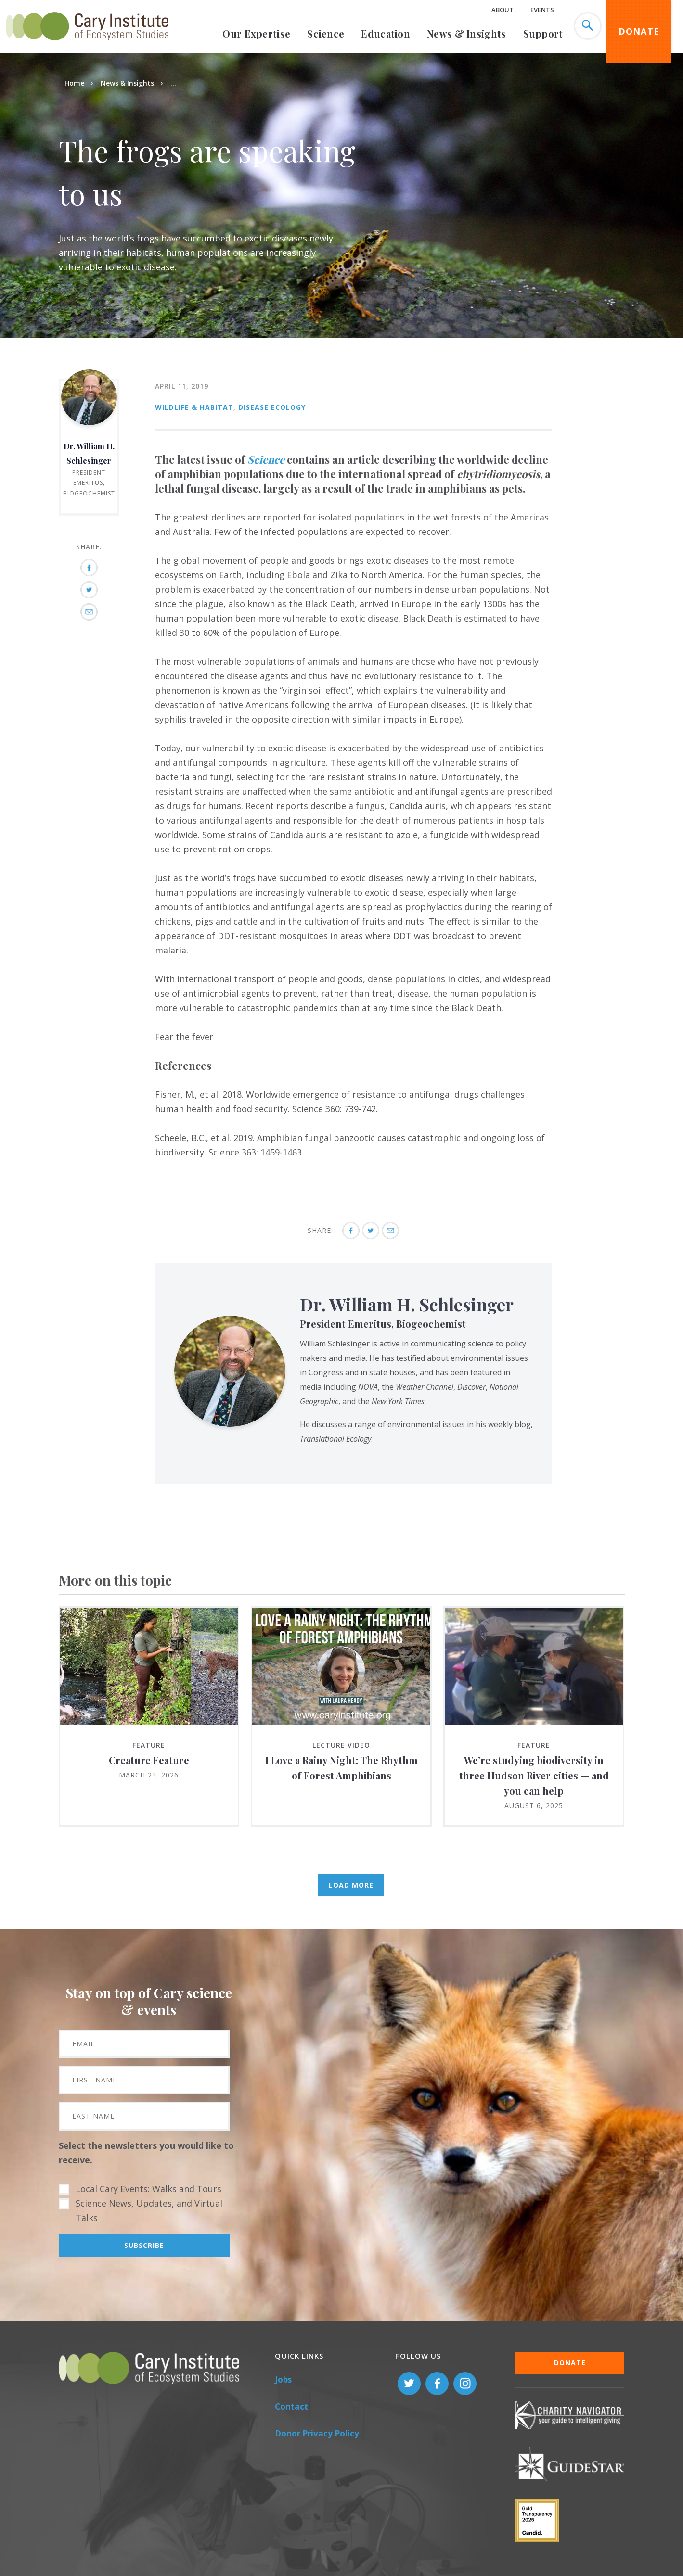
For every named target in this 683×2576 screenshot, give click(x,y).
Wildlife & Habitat (194, 407)
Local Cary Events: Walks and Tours (148, 2189)
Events (542, 9)
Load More (351, 1885)
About (502, 9)
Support (543, 33)
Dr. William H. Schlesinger (407, 1304)
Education (385, 33)
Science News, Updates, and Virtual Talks (149, 2210)
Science (325, 33)
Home (74, 83)
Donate (639, 31)
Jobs (283, 2379)
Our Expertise (256, 33)
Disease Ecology (272, 407)
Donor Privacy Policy (317, 2433)
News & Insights (466, 33)
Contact (291, 2406)
